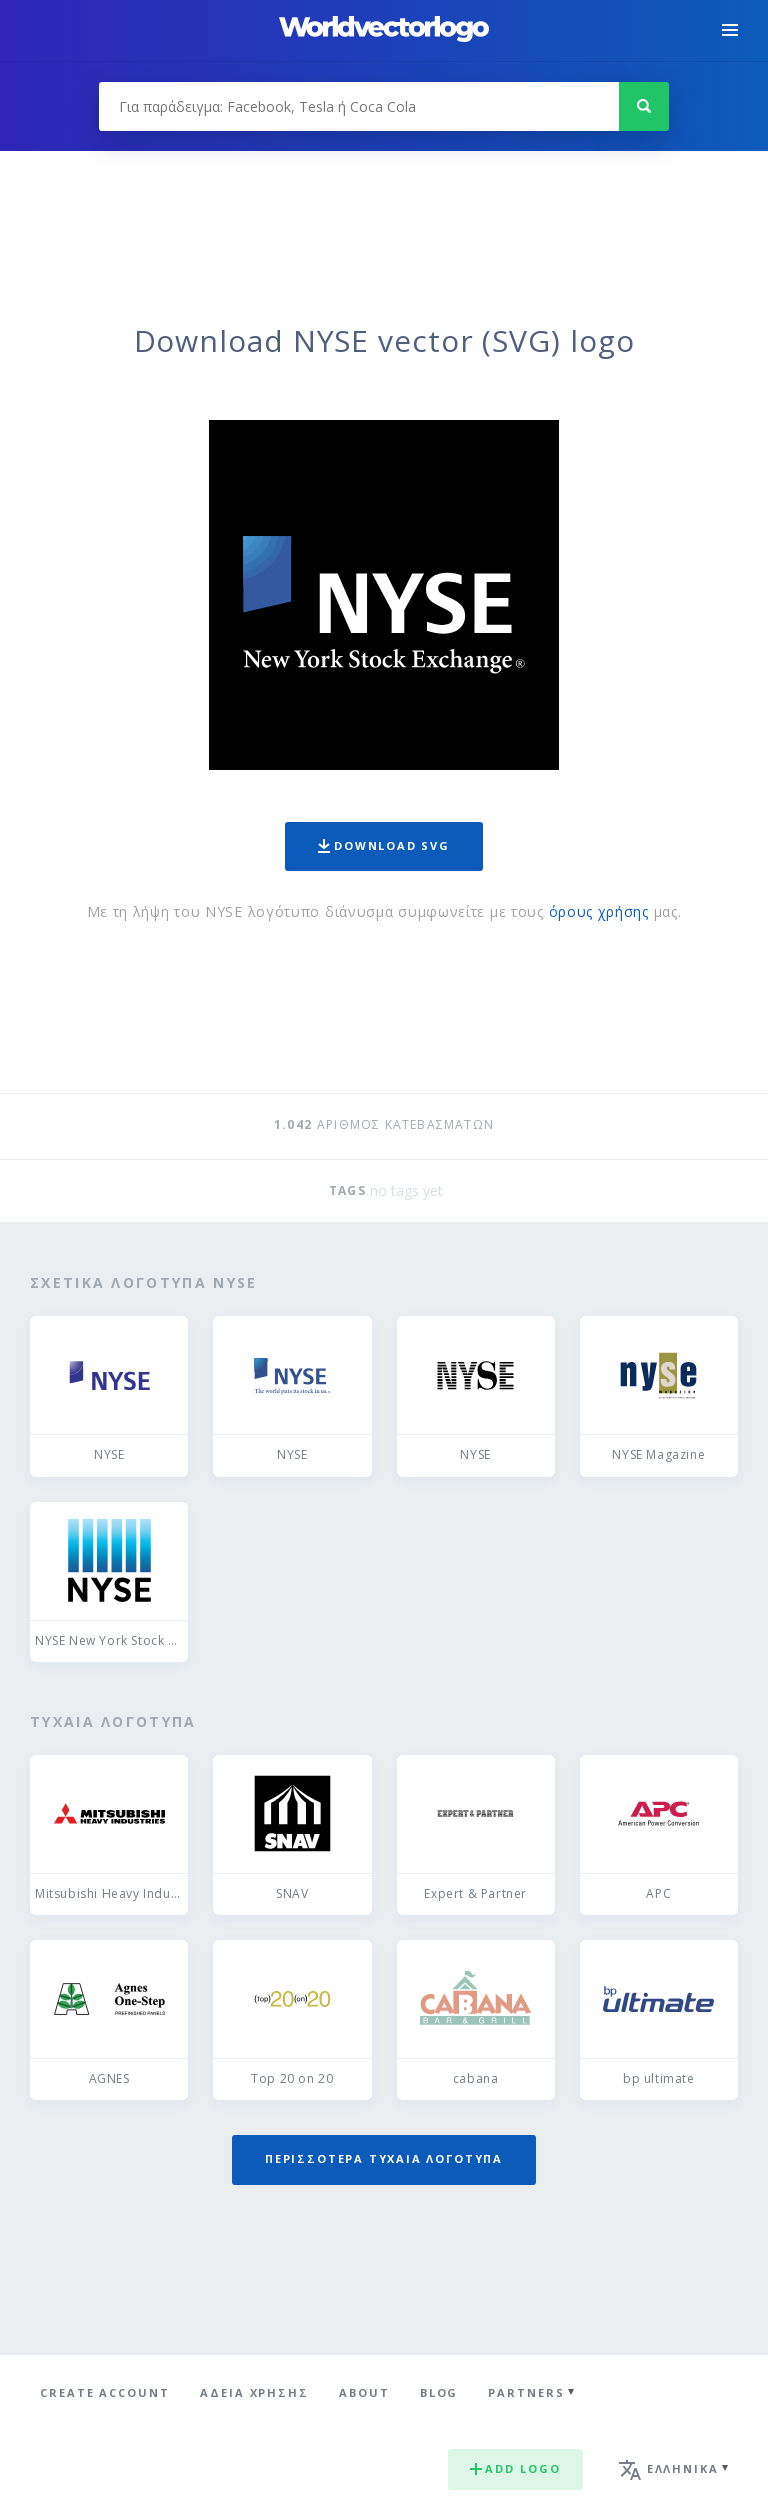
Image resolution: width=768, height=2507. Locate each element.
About (364, 2392)
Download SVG (384, 845)
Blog (439, 2392)
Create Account (105, 2392)
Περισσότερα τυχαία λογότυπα (384, 2158)
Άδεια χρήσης (254, 2392)
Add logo (515, 2468)
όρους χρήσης (599, 911)
